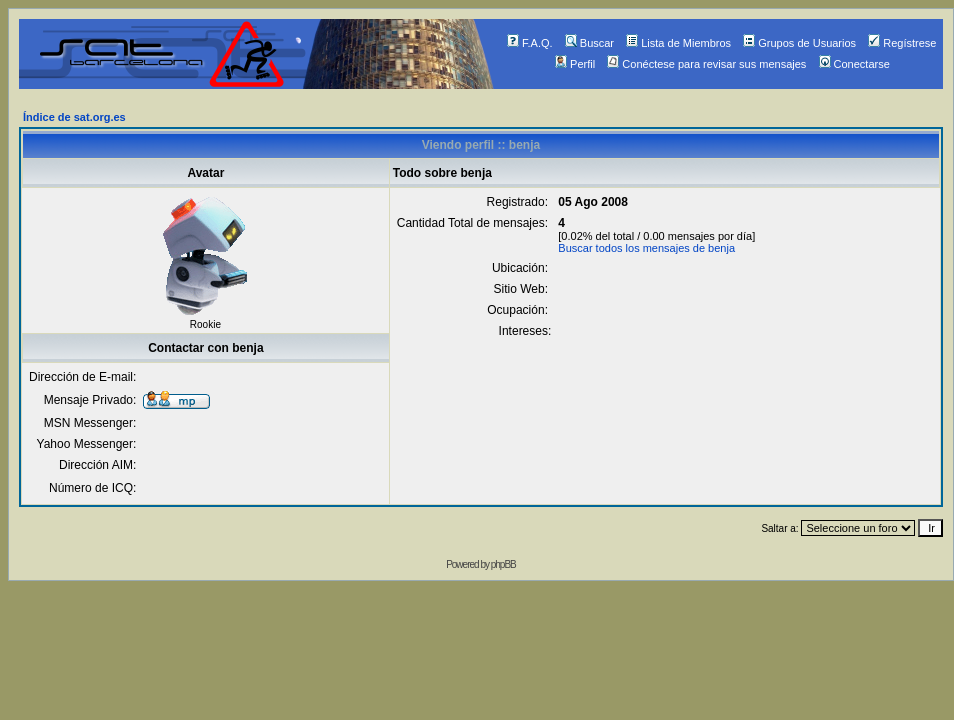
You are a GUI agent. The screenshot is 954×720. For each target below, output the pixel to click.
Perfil (575, 64)
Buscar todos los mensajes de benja (646, 248)
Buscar (589, 43)
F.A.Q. (530, 43)
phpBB (503, 564)
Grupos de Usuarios (799, 43)
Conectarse (854, 64)
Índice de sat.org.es (74, 117)
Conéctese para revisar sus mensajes (706, 64)
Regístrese (902, 43)
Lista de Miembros (678, 43)
